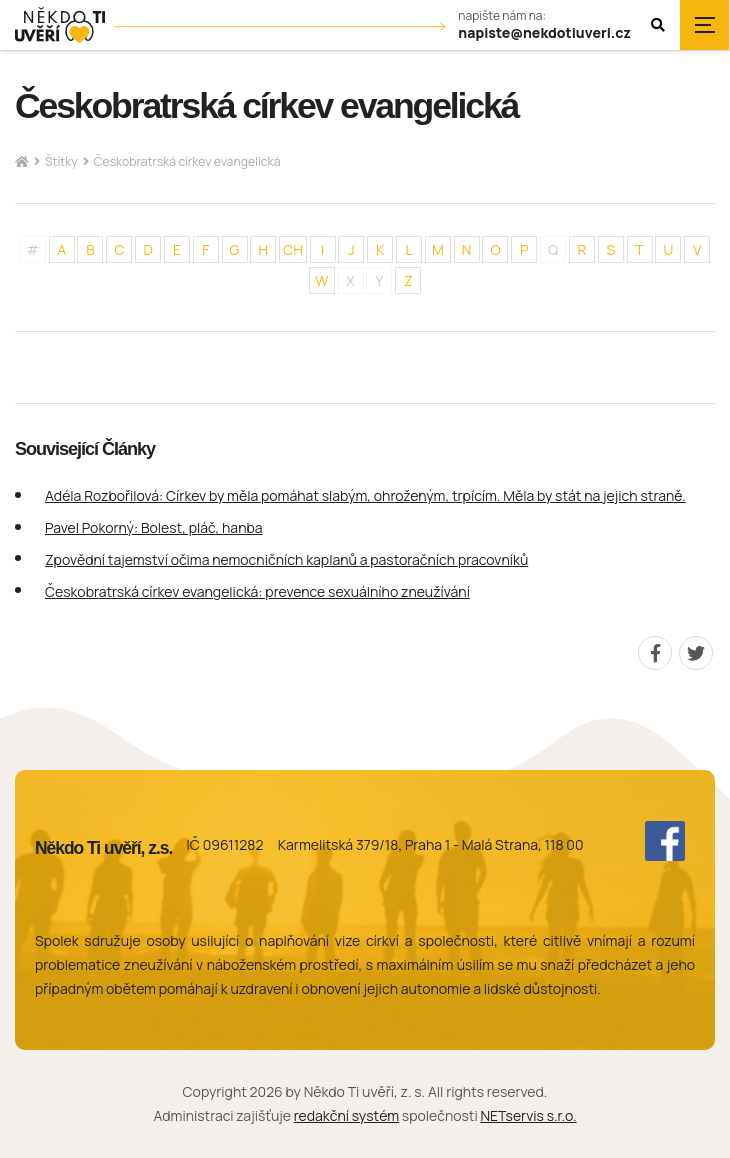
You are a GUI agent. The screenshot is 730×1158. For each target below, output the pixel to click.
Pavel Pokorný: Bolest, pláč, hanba (154, 527)
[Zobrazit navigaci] (705, 25)
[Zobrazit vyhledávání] (658, 25)
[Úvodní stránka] (60, 25)
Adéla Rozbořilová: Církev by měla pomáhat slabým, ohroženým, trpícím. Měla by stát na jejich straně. (365, 495)
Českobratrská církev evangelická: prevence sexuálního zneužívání (257, 591)
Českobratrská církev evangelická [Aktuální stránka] (187, 161)
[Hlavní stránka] (22, 162)
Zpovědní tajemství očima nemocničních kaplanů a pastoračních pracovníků (286, 559)
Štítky (61, 161)
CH (293, 249)
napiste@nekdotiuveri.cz (544, 33)
